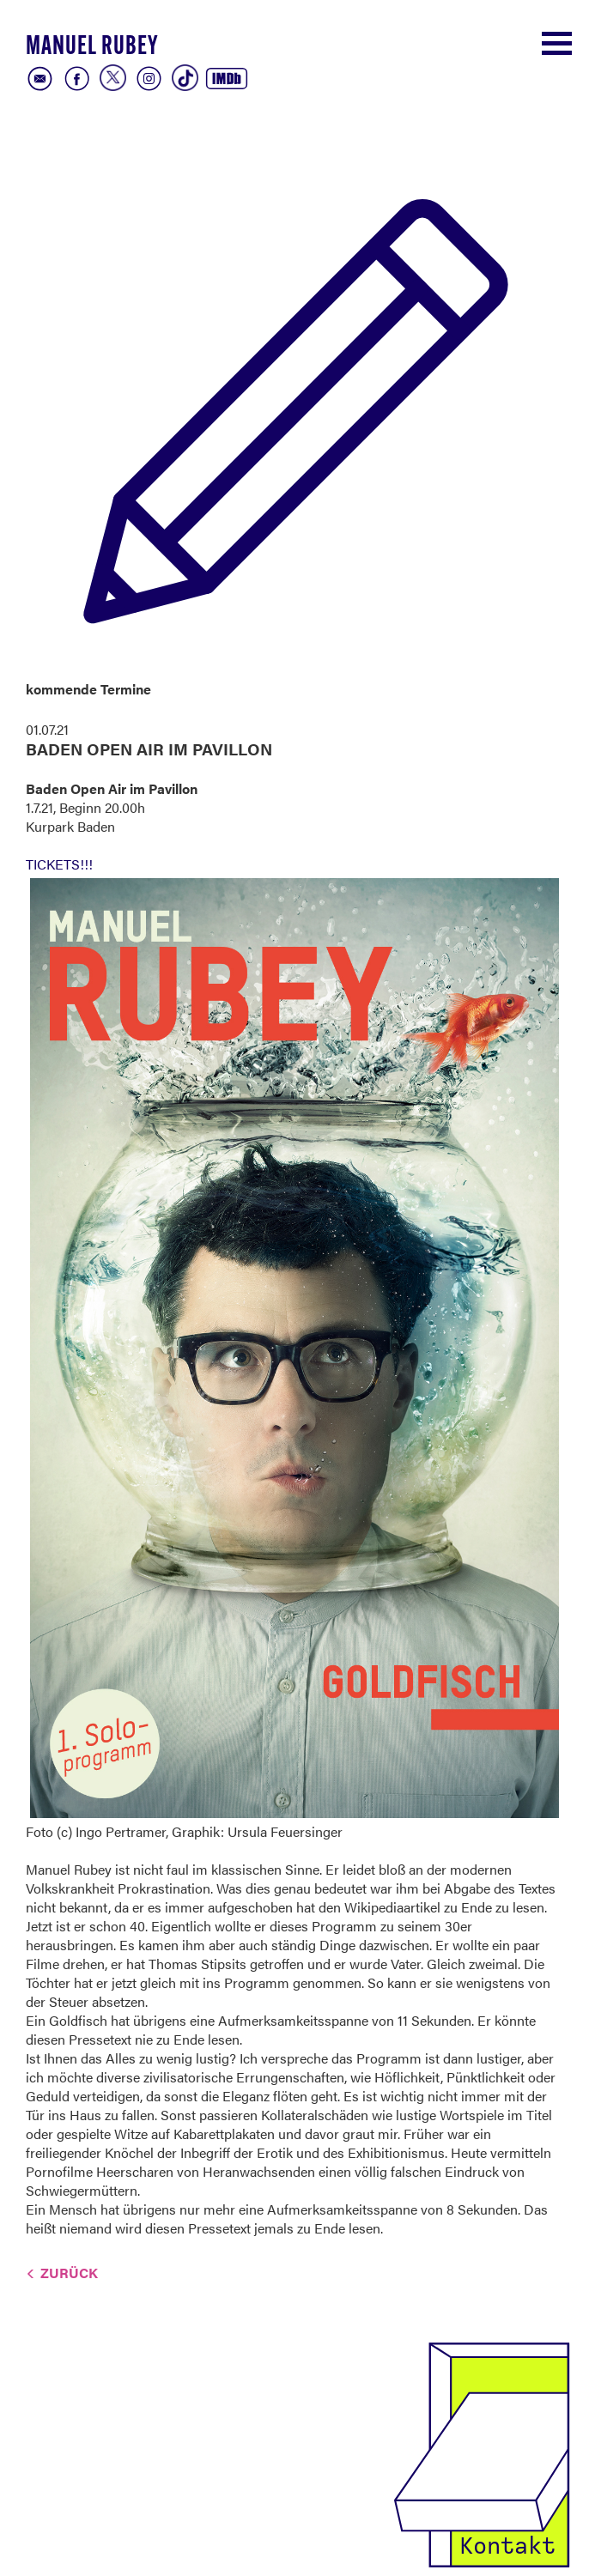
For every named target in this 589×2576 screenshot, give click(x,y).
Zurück (69, 2272)
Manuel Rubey (92, 47)
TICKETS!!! (59, 864)
